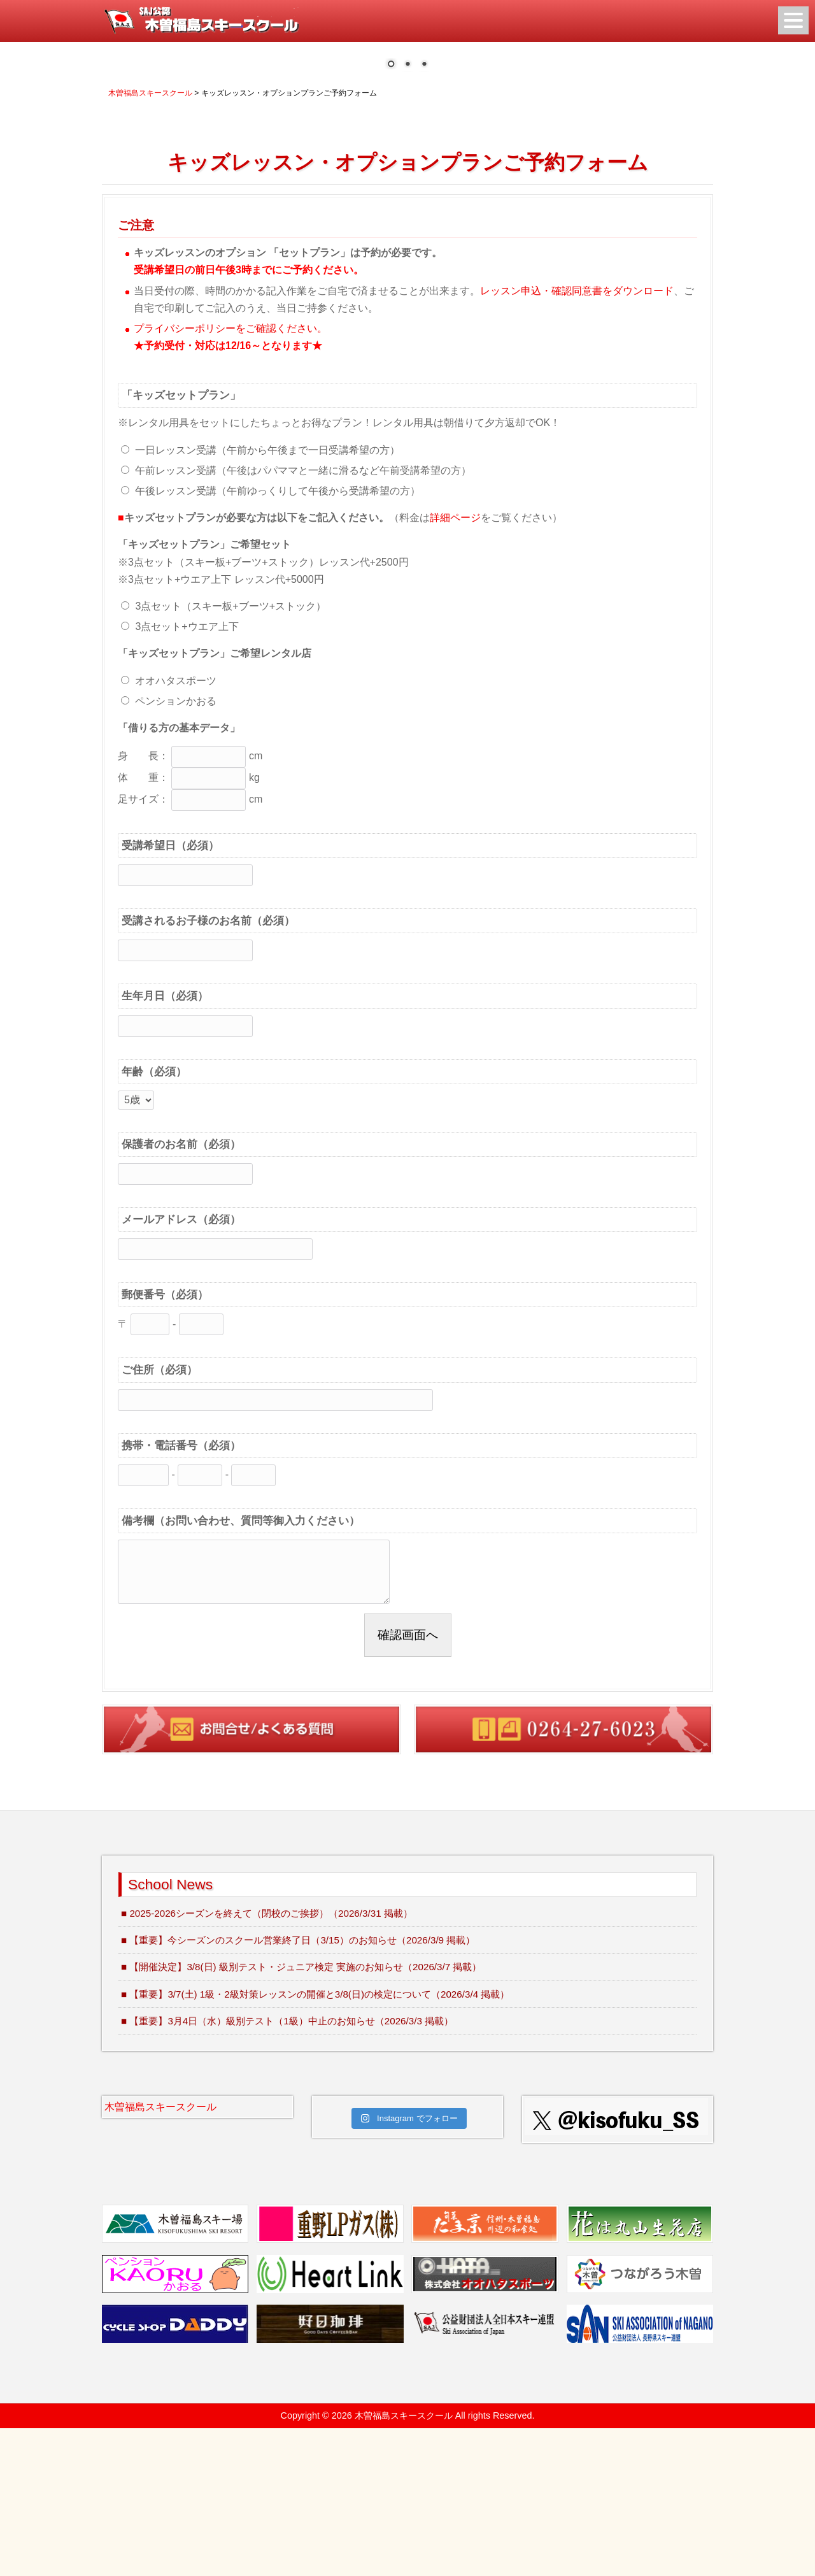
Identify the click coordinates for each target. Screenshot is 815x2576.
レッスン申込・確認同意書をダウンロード (577, 438)
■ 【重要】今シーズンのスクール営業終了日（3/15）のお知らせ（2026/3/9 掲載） (298, 2087)
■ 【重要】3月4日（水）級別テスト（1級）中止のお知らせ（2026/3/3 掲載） (287, 2168)
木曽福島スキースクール (160, 2254)
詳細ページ (455, 665)
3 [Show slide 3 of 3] (424, 213)
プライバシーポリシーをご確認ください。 (230, 476)
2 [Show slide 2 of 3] (407, 213)
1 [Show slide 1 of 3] (391, 213)
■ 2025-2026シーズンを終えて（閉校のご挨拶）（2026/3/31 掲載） (267, 2061)
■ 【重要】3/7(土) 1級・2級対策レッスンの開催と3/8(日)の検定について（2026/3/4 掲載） (315, 2141)
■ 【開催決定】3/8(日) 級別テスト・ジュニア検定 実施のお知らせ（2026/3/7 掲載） (301, 2114)
